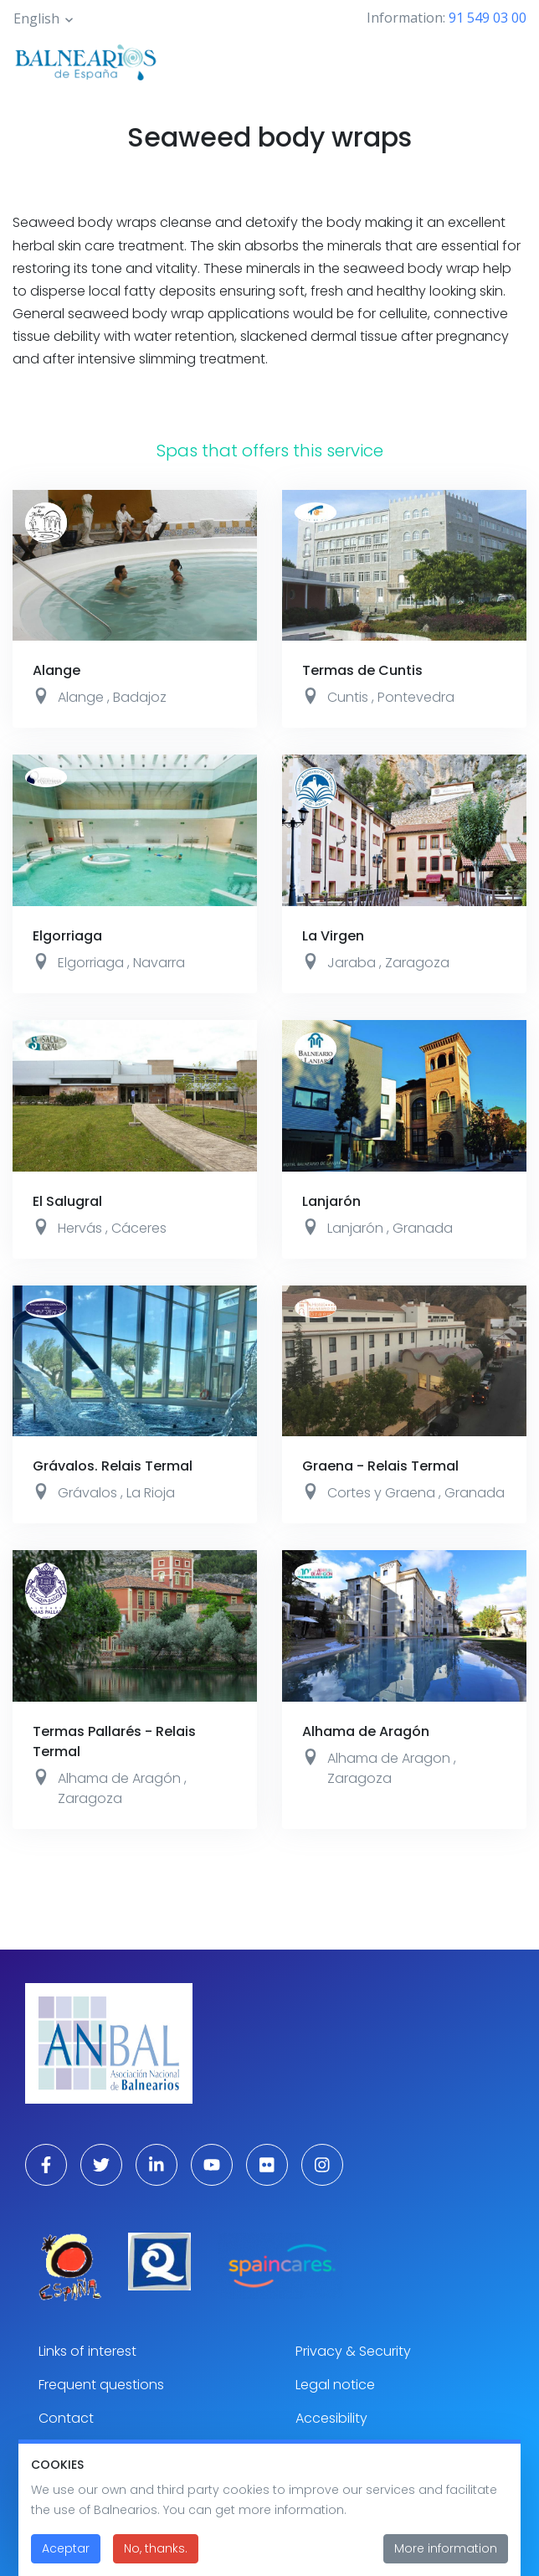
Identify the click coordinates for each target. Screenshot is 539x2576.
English (36, 18)
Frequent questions (101, 2384)
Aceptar (66, 2549)
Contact (66, 2418)
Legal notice (335, 2384)
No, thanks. (155, 2549)
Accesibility (331, 2418)
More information (445, 2549)
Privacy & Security (353, 2351)
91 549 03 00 (487, 17)
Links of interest (87, 2351)
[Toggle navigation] (503, 60)
